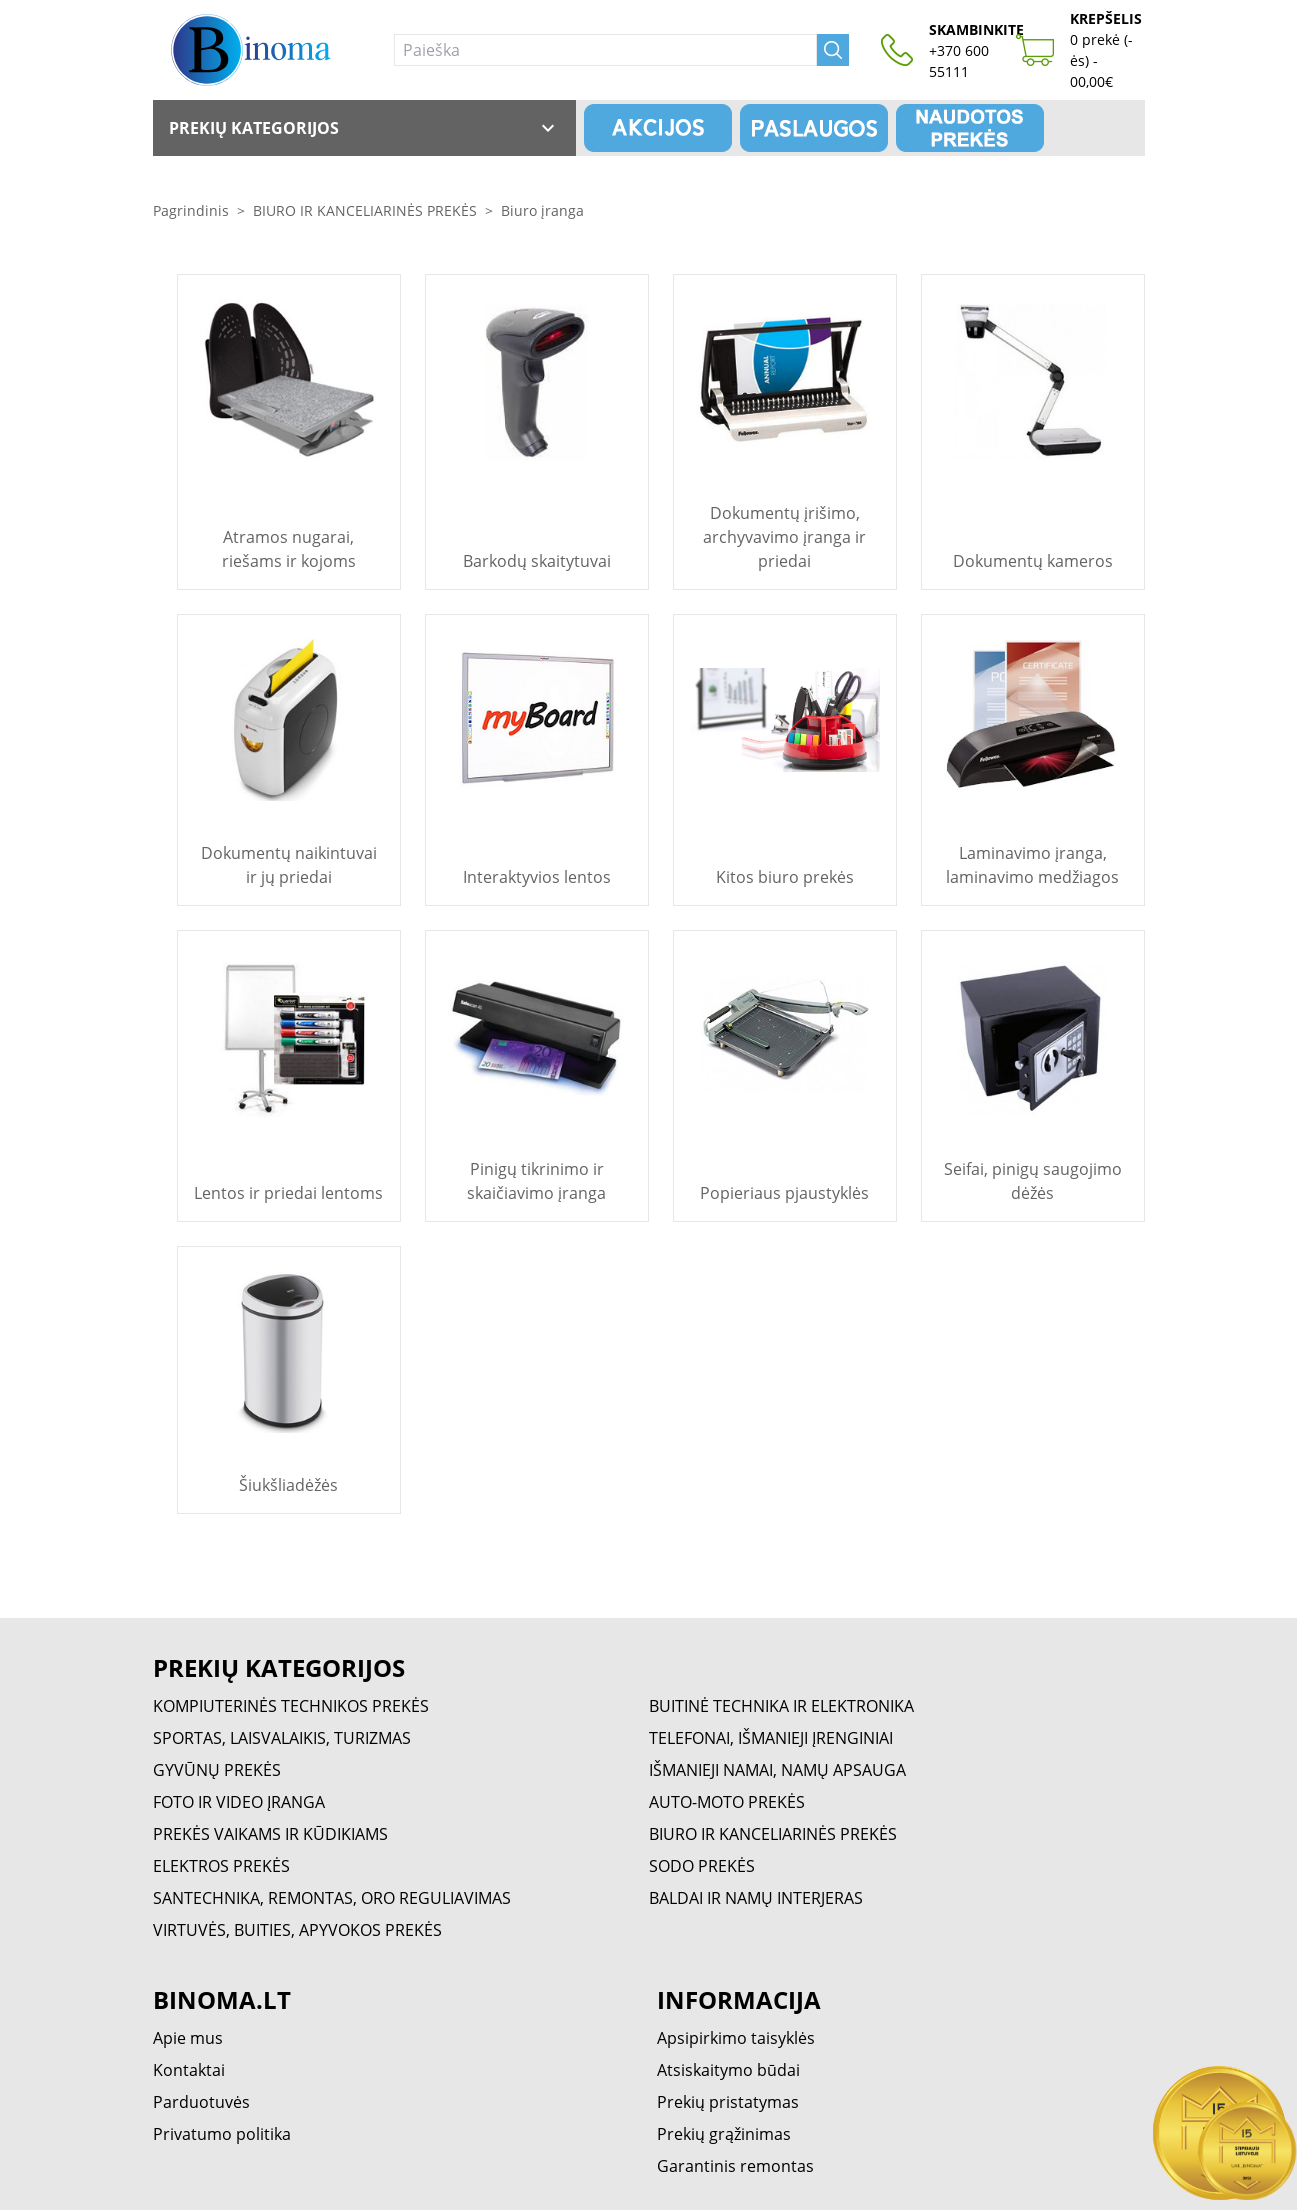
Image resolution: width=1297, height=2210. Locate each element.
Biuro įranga (542, 210)
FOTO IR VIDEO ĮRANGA (239, 1802)
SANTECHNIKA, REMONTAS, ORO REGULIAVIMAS (332, 1898)
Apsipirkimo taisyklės (736, 2038)
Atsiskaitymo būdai (728, 2070)
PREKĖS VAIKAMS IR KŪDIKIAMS (270, 1834)
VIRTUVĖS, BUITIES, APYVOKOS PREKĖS (297, 1930)
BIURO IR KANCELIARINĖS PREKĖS (365, 210)
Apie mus (188, 2038)
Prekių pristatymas (728, 2102)
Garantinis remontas (735, 2166)
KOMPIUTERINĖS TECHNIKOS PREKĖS (291, 1706)
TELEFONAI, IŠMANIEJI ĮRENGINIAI (771, 1738)
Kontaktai (189, 2070)
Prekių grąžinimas (724, 2134)
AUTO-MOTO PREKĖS (727, 1802)
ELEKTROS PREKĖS (221, 1866)
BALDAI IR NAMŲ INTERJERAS (756, 1898)
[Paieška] (605, 50)
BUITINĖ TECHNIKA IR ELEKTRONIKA (781, 1706)
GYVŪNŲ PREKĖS (217, 1770)
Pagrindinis (191, 210)
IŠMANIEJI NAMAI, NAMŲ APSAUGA (777, 1770)
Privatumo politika (222, 2134)
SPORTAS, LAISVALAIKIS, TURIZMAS (282, 1738)
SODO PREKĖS (702, 1866)
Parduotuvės (201, 2102)
